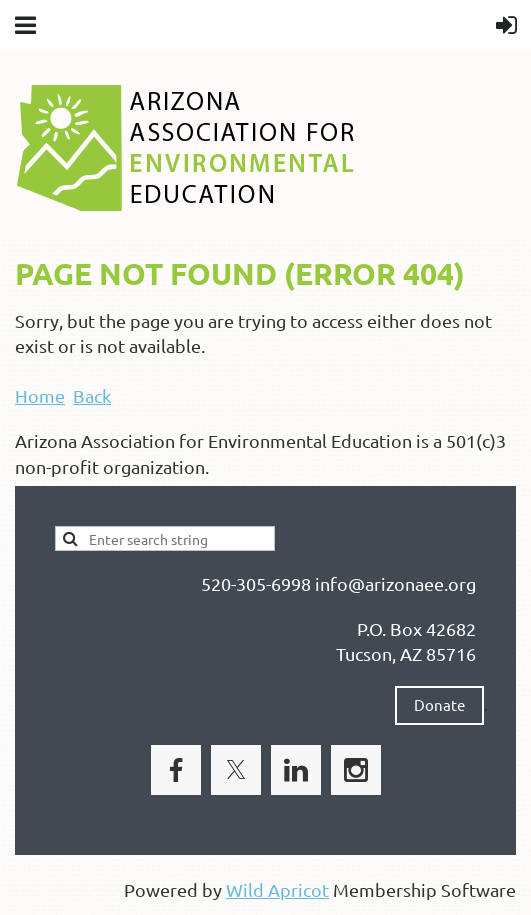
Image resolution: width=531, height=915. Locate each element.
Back (92, 395)
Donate (439, 704)
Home (40, 395)
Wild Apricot (277, 889)
